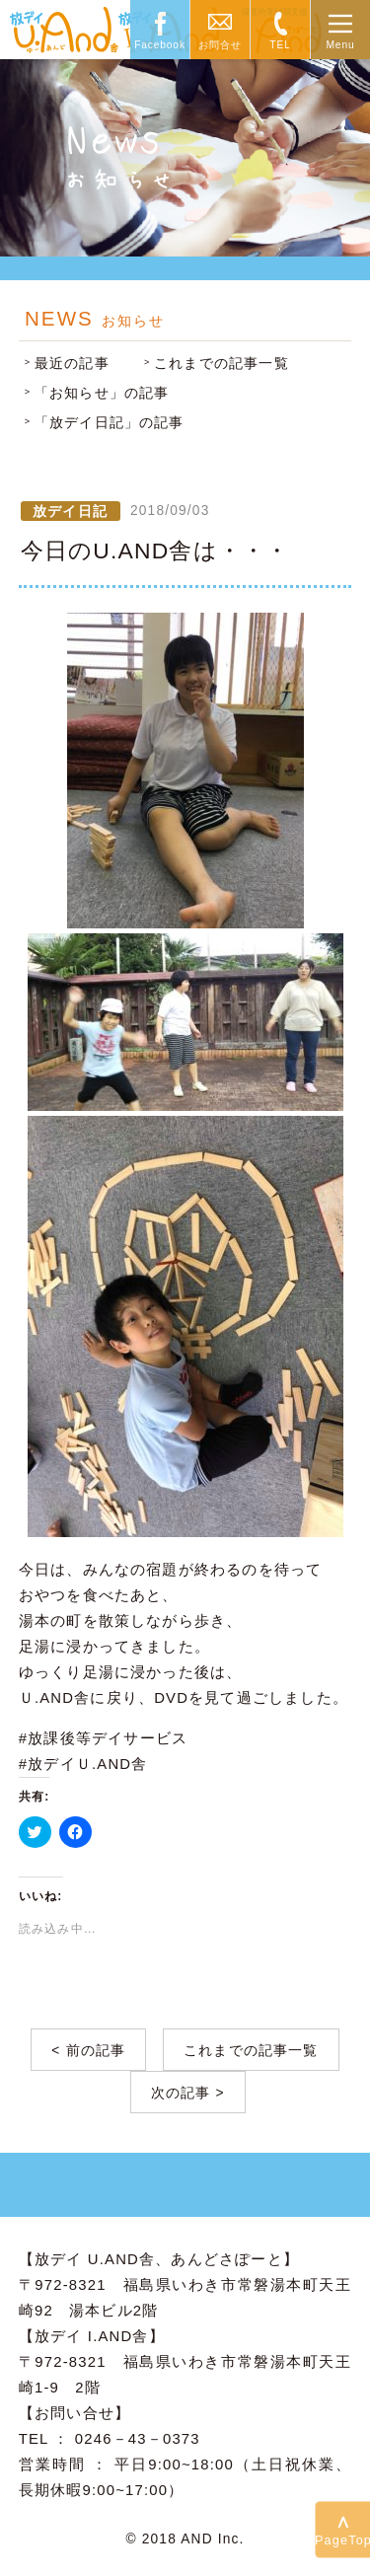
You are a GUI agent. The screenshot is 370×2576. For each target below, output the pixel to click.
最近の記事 (72, 363)
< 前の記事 (88, 2050)
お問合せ (219, 44)
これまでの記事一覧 (221, 363)
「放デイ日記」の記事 (110, 422)
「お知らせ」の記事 (102, 393)
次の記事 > (188, 2093)
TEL (279, 44)
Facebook (159, 44)
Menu (340, 44)
